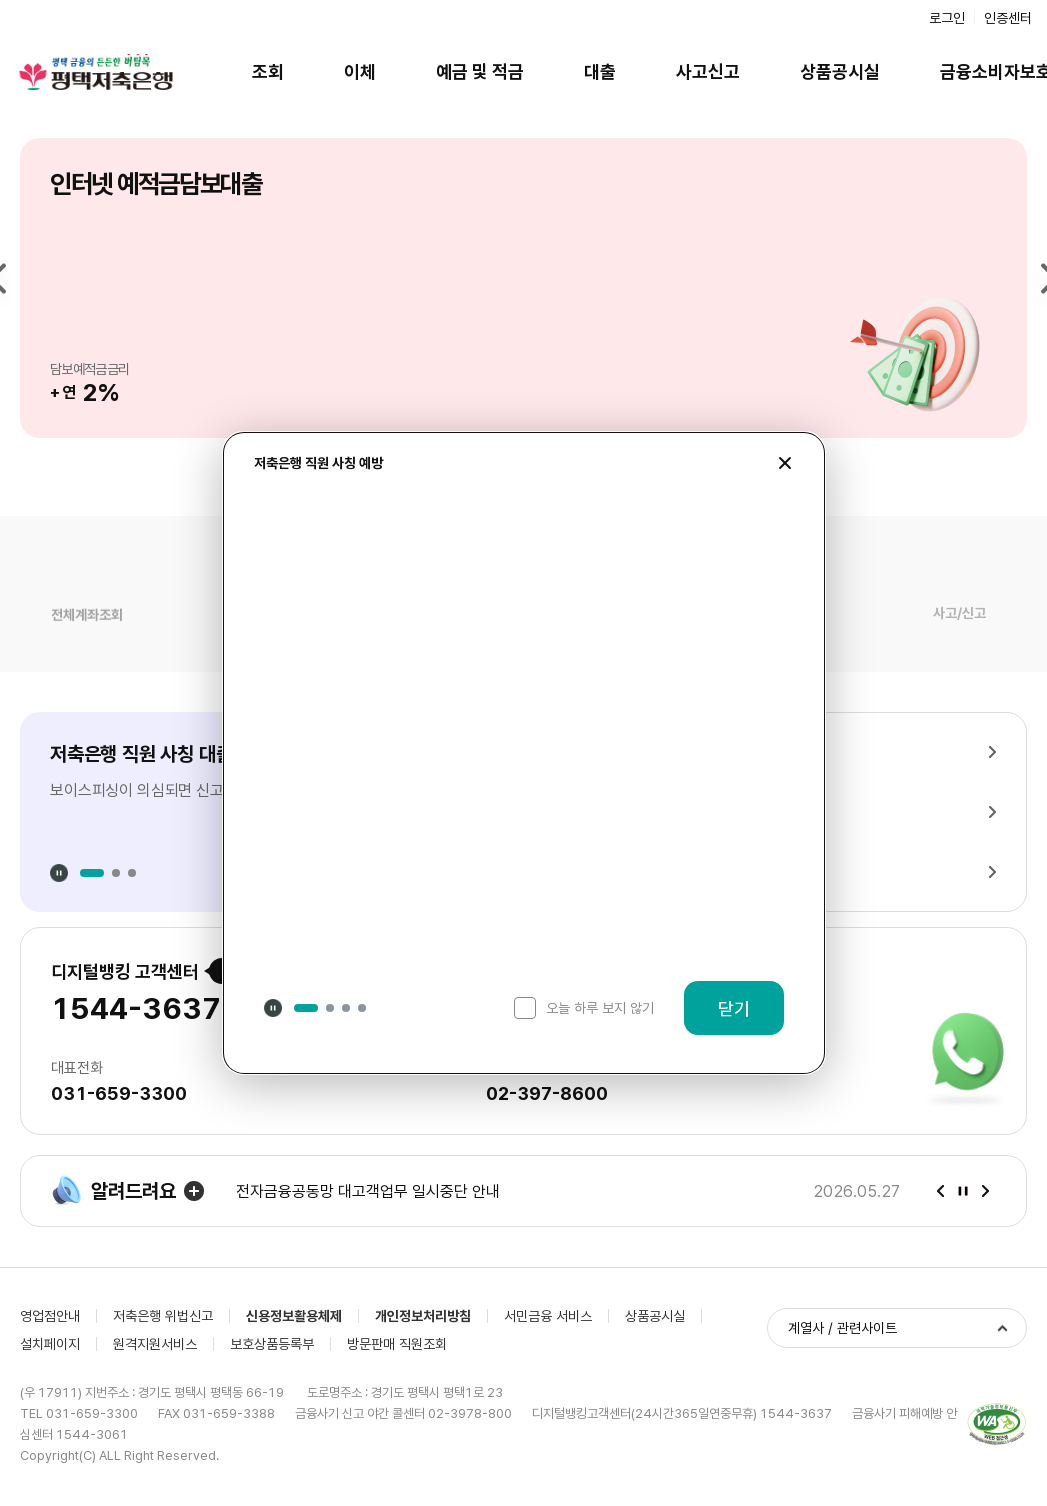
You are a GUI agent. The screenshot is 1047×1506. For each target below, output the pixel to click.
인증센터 (1008, 18)
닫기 (734, 1008)
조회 (268, 71)
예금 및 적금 (480, 71)
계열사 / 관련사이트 (842, 1328)
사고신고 (708, 71)
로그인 (947, 18)
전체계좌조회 (87, 627)
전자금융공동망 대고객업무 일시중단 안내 (368, 1191)
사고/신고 (959, 628)
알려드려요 (113, 1191)
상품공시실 (840, 71)
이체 (360, 71)
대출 (600, 71)
